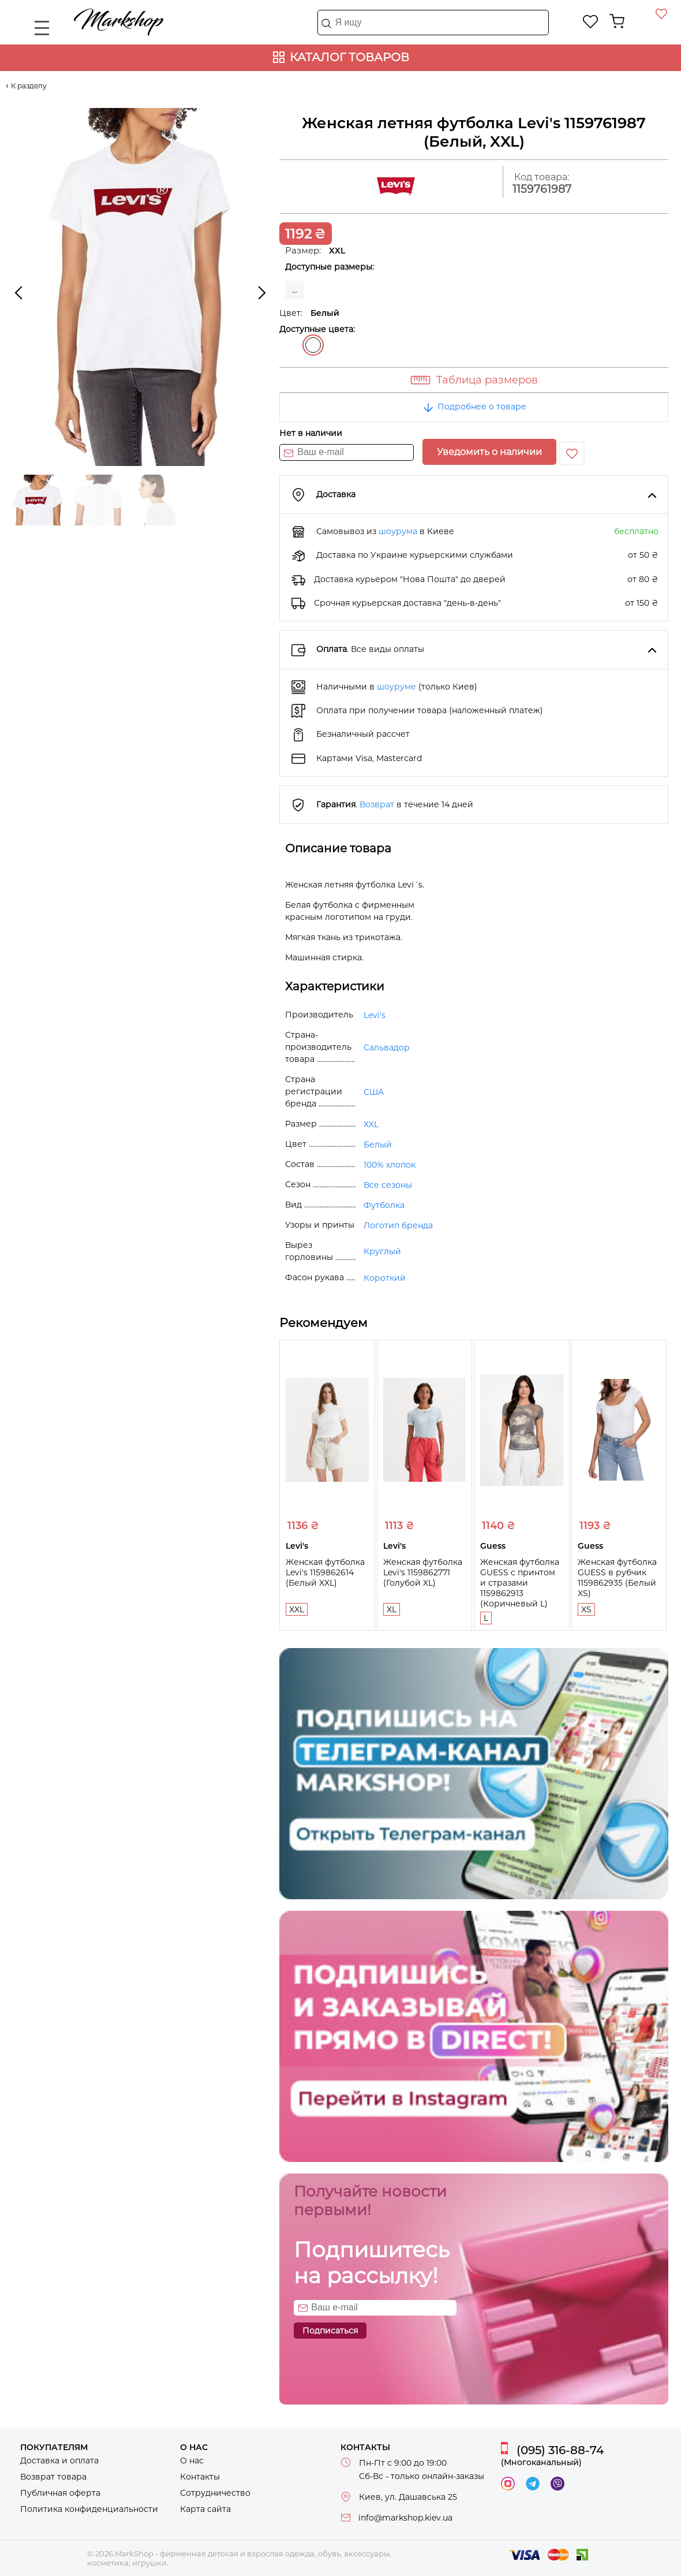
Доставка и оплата (59, 2460)
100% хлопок (390, 1165)
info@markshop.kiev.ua (405, 2517)
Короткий (385, 1278)
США (374, 1092)
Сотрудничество (215, 2493)
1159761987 (541, 189)
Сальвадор (387, 1047)
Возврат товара (53, 2476)
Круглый (382, 1251)
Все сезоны (388, 1185)
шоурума (398, 531)
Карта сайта (205, 2509)
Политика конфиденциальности (89, 2509)
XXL (371, 1124)
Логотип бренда (398, 1225)
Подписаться (330, 2330)
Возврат (377, 804)
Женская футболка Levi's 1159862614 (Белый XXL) (325, 1572)
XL (391, 1609)
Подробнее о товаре (473, 406)
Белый (313, 345)
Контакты (200, 2476)
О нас (192, 2460)
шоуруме (396, 686)
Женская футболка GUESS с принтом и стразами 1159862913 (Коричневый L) (519, 1583)
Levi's (375, 1015)
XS (586, 1609)
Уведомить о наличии (489, 451)
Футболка (384, 1205)
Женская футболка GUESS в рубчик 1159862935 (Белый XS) (617, 1577)
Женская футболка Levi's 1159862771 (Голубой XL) (422, 1572)
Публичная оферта (60, 2493)
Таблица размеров (487, 380)
